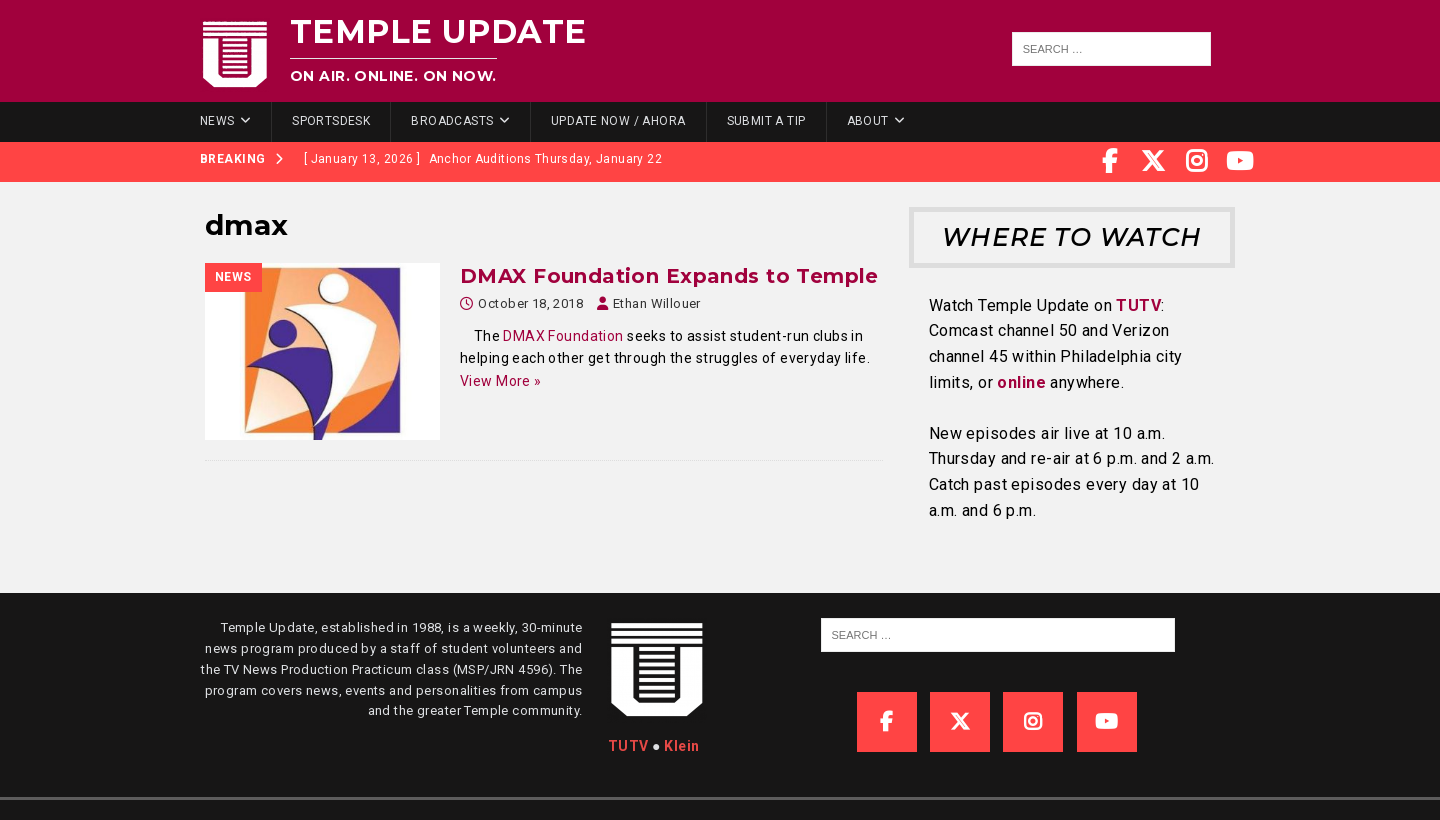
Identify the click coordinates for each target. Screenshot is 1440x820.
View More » (501, 381)
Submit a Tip (766, 121)
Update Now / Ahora (618, 121)
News (217, 121)
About (868, 121)
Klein (681, 746)
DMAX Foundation (563, 336)
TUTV (1138, 305)
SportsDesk (331, 121)
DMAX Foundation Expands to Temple (669, 276)
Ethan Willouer (657, 303)
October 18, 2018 (530, 303)
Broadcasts (452, 121)
